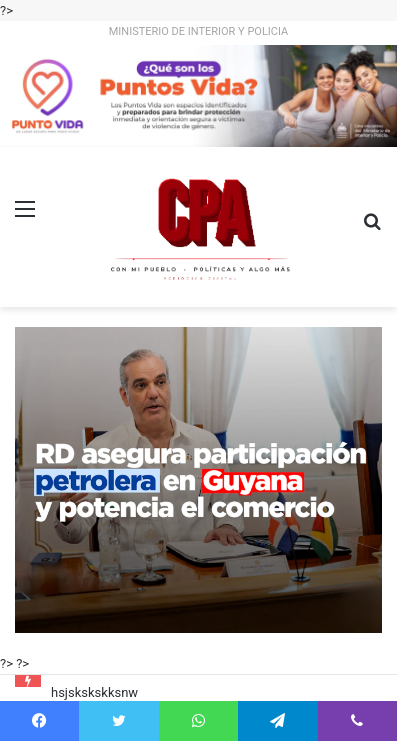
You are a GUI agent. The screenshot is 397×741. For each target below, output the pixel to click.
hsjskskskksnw (94, 692)
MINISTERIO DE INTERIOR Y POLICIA (199, 31)
